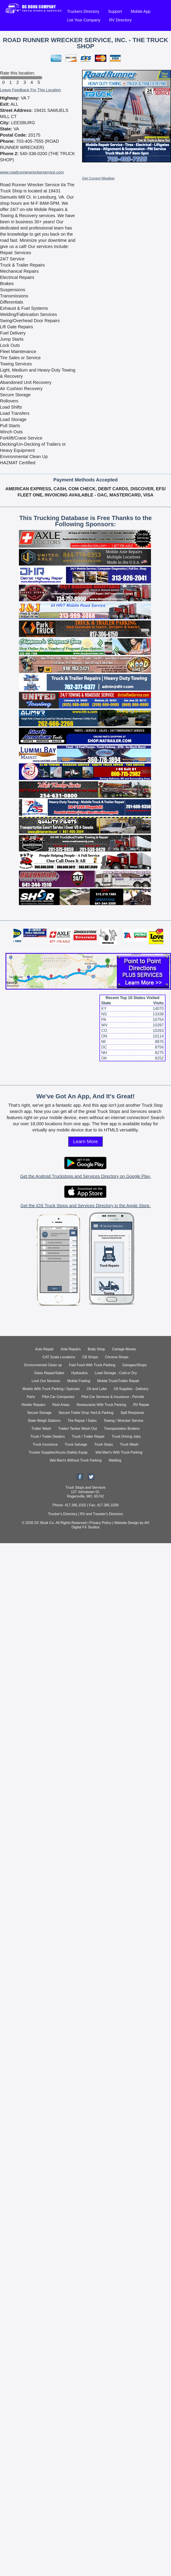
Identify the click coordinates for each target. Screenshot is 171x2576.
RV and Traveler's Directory (101, 1514)
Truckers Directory (83, 11)
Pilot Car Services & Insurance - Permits (112, 1397)
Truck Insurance (45, 1444)
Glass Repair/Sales (49, 1373)
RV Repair (141, 1405)
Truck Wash (129, 1444)
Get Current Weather (98, 178)
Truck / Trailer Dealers (47, 1436)
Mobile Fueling (78, 1381)
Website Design (126, 1523)
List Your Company (83, 20)
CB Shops (90, 1357)
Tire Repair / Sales (82, 1420)
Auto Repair (44, 1349)
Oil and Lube (97, 1389)
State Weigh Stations (44, 1420)
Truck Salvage (76, 1444)
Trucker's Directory (62, 1514)
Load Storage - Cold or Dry (116, 1373)
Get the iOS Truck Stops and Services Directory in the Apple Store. (85, 1205)
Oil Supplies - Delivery (131, 1389)
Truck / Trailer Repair (88, 1436)
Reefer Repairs (33, 1405)
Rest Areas (61, 1405)
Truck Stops (103, 1444)
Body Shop (96, 1349)
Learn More (85, 1141)
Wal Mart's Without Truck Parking (75, 1460)
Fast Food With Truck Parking (92, 1365)
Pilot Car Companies (58, 1397)
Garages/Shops (134, 1365)
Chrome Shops (117, 1357)
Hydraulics (79, 1373)
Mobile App (140, 11)
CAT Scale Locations (58, 1357)
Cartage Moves (124, 1349)
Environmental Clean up (43, 1365)
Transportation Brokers (122, 1428)
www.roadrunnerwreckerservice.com (32, 172)
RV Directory (120, 20)
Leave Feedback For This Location (30, 90)
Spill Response (132, 1413)
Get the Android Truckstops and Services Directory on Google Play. (85, 1176)
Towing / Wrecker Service (123, 1420)
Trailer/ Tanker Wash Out (77, 1428)
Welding (114, 1460)
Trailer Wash (41, 1428)
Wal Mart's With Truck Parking (119, 1452)
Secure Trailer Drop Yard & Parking (86, 1413)
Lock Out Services (46, 1381)
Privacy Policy (100, 1523)
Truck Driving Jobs (126, 1436)
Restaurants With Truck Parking (101, 1405)
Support (115, 11)
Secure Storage (39, 1413)
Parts (31, 1397)
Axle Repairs (71, 1349)
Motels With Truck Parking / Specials (51, 1389)
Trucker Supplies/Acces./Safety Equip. (58, 1452)
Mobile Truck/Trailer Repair (118, 1381)
